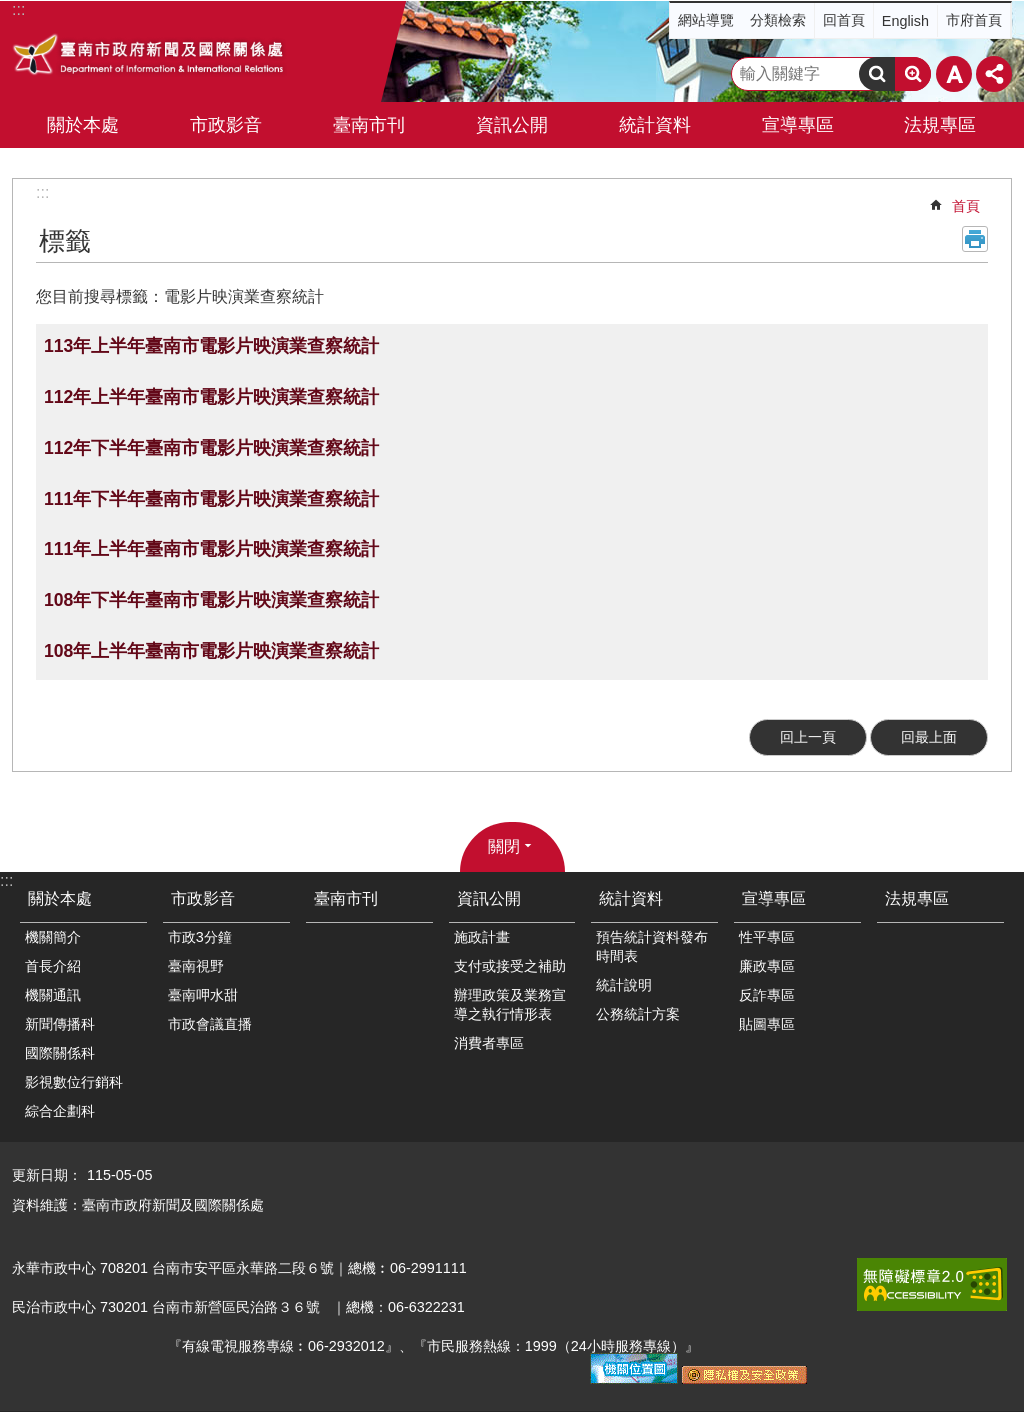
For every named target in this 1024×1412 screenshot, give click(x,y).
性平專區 (767, 937)
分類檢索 (778, 20)
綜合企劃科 (60, 1111)
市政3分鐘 (200, 937)
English (905, 21)
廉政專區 (767, 966)
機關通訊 (53, 995)
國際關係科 (60, 1053)
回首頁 (844, 20)
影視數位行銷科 (74, 1082)
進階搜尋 (913, 74)
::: (42, 192)
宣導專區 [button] (798, 125)
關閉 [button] (504, 846)
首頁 (966, 206)
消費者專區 (489, 1043)
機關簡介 (53, 937)
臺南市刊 (369, 125)
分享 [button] (994, 74)
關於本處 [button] (83, 125)
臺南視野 (196, 966)
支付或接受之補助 (510, 966)
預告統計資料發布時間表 (652, 946)
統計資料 (631, 898)
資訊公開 (489, 898)
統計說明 (624, 985)
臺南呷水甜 (203, 995)
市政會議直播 (210, 1024)
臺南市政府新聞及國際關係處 (149, 57)
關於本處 (60, 898)
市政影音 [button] (226, 125)
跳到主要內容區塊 (10, 10)
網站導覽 (706, 20)
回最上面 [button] (929, 737)
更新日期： (47, 1175)
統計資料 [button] (655, 125)
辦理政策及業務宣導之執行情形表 (510, 1004)
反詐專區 (767, 995)
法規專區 (940, 125)
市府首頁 (974, 20)
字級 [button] (954, 74)
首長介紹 (53, 966)
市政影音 (203, 898)
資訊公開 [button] (512, 125)
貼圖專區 (767, 1024)
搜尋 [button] (877, 74)
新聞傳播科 (60, 1024)
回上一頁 (808, 737)
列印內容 (975, 239)
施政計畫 (482, 937)
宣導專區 (774, 898)
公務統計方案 (638, 1014)
